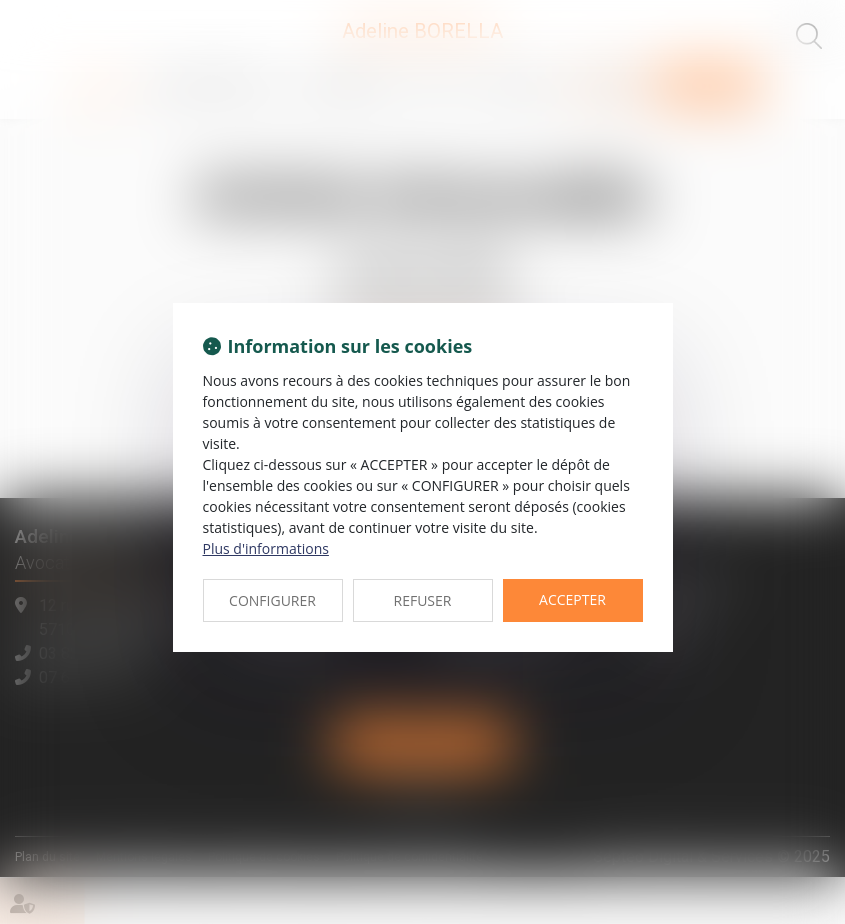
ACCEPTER (572, 599)
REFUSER (423, 600)
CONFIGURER (272, 600)
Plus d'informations (266, 548)
